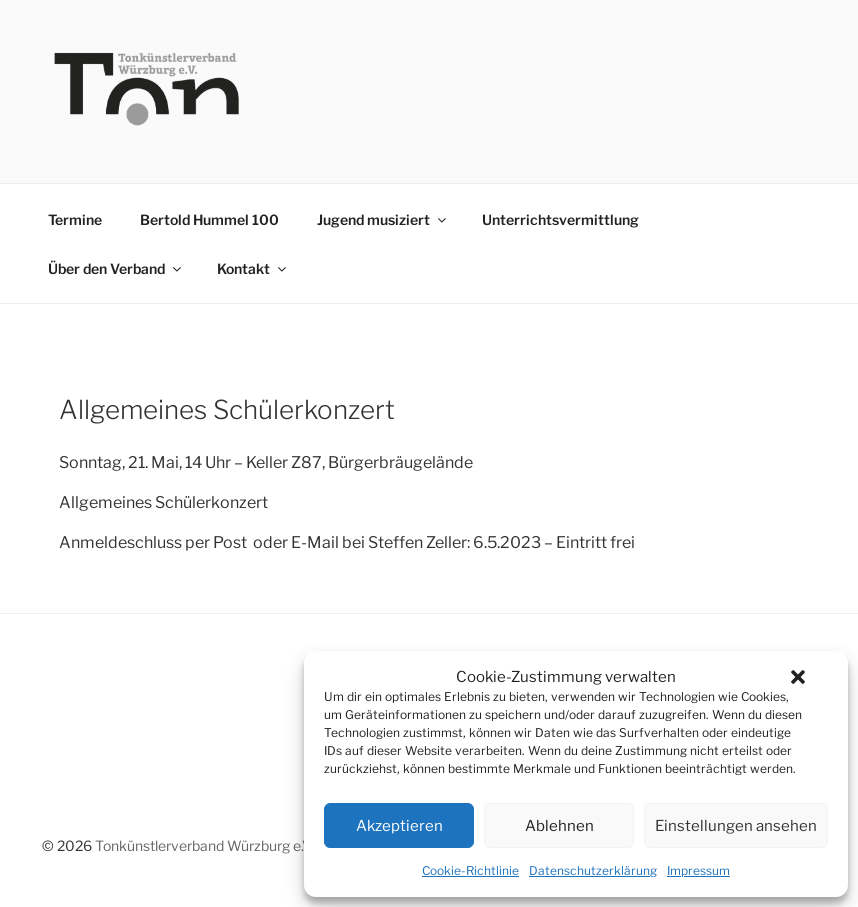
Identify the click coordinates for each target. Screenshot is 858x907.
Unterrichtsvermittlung (560, 219)
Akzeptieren (399, 826)
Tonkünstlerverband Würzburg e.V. (204, 845)
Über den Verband (116, 268)
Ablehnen (559, 826)
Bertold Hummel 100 (209, 219)
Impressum (698, 870)
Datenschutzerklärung (593, 870)
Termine (75, 219)
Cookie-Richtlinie (470, 870)
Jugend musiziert (383, 219)
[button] (798, 677)
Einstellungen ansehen (736, 826)
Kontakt (253, 268)
